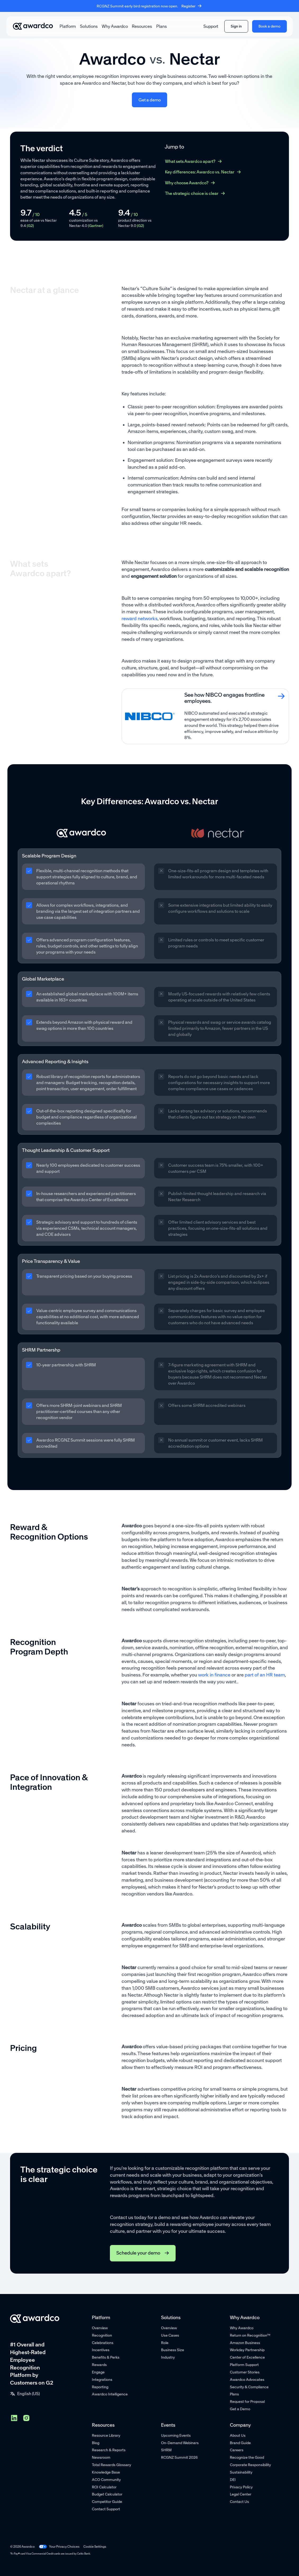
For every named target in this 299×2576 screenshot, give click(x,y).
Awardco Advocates (247, 2379)
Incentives (100, 2349)
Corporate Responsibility (250, 2464)
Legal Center (240, 2494)
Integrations (102, 2379)
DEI (233, 2479)
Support (210, 26)
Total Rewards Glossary (111, 2464)
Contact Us (239, 2501)
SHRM (166, 2450)
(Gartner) (95, 225)
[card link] (205, 716)
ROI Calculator (104, 2487)
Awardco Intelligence (110, 2394)
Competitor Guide (107, 2501)
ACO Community (106, 2479)
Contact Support (106, 2509)
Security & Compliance (249, 2387)
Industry (168, 2357)
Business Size (172, 2349)
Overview (100, 2327)
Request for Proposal (247, 2401)
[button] (68, 26)
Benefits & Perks (105, 2357)
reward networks (140, 618)
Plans (161, 26)
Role (164, 2342)
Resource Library (106, 2435)
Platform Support (244, 2364)
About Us (238, 2435)
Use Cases (170, 2335)
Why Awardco (115, 26)
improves (130, 76)
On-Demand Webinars (180, 2442)
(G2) (30, 225)
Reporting (100, 2387)
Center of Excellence (247, 2357)
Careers (236, 2450)
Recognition (102, 2335)
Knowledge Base (106, 2472)
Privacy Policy (241, 2487)
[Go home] (32, 26)
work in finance (214, 1675)
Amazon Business (245, 2342)
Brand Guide (240, 2442)
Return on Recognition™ (250, 2335)
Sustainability (241, 2472)
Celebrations (102, 2342)
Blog (95, 2442)
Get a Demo (240, 2409)
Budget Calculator (107, 2494)
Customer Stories (245, 2372)
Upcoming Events (176, 2435)
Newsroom (101, 2457)
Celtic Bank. (84, 2553)
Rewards (99, 2364)
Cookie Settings (94, 2546)
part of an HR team (265, 1675)
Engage (98, 2372)
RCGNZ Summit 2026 (179, 2457)
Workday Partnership (247, 2349)
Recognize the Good (247, 2457)
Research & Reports (109, 2450)
